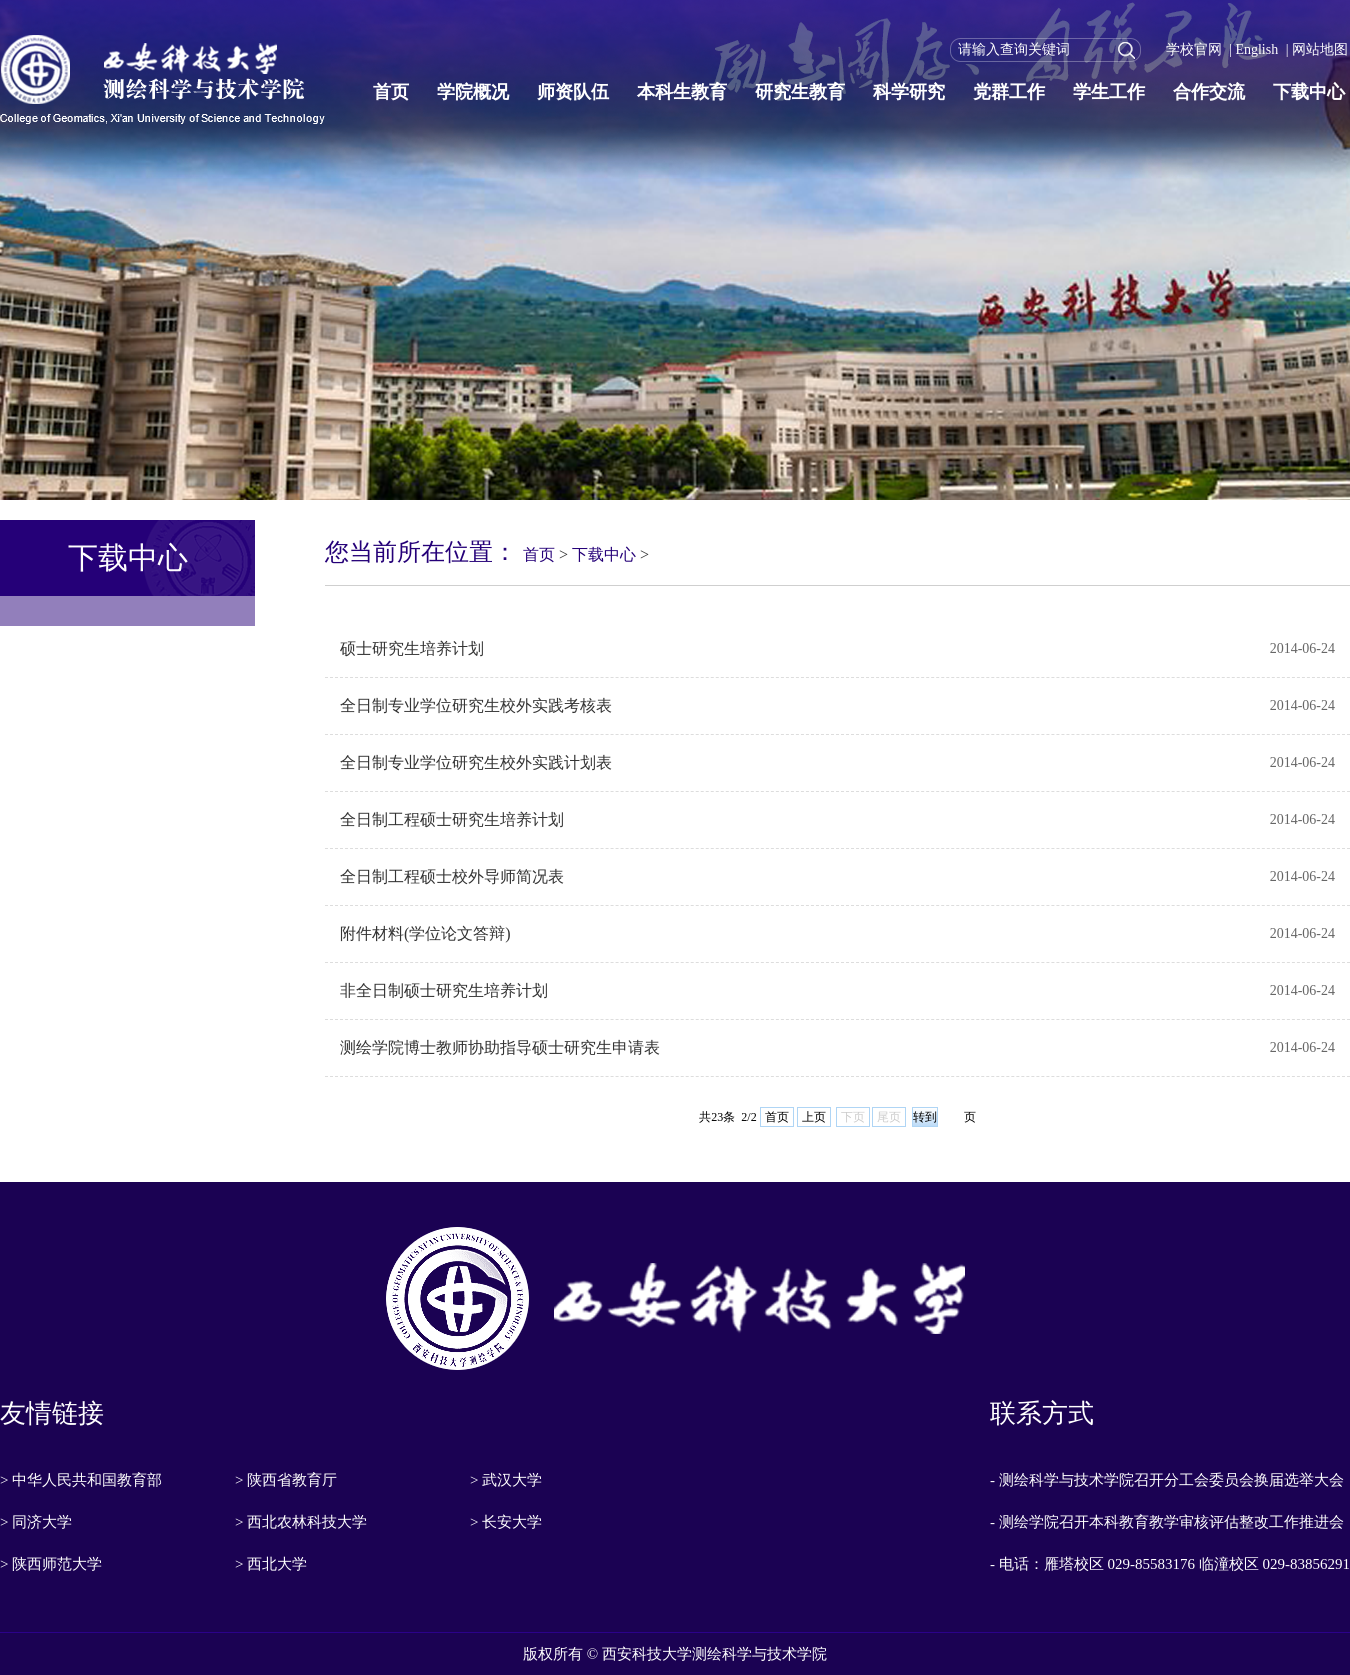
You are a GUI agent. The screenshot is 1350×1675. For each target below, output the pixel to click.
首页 (391, 92)
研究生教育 (800, 92)
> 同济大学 (36, 1522)
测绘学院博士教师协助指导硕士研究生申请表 (500, 1047)
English (1256, 49)
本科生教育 (682, 92)
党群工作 (1009, 92)
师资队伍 (573, 92)
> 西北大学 (271, 1564)
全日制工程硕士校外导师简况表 (452, 876)
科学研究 (909, 92)
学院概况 (473, 92)
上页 (814, 1117)
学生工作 (1109, 92)
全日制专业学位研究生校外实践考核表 (476, 705)
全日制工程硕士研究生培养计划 (452, 819)
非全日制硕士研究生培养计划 (444, 990)
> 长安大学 (506, 1522)
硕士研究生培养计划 (412, 648)
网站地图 (1320, 49)
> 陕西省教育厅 (286, 1480)
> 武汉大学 (506, 1480)
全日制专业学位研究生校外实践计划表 (476, 762)
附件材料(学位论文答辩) (425, 933)
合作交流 (1209, 92)
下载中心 (1309, 92)
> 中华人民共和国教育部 (81, 1480)
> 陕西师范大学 (51, 1564)
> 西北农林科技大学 (301, 1522)
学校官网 (1194, 49)
